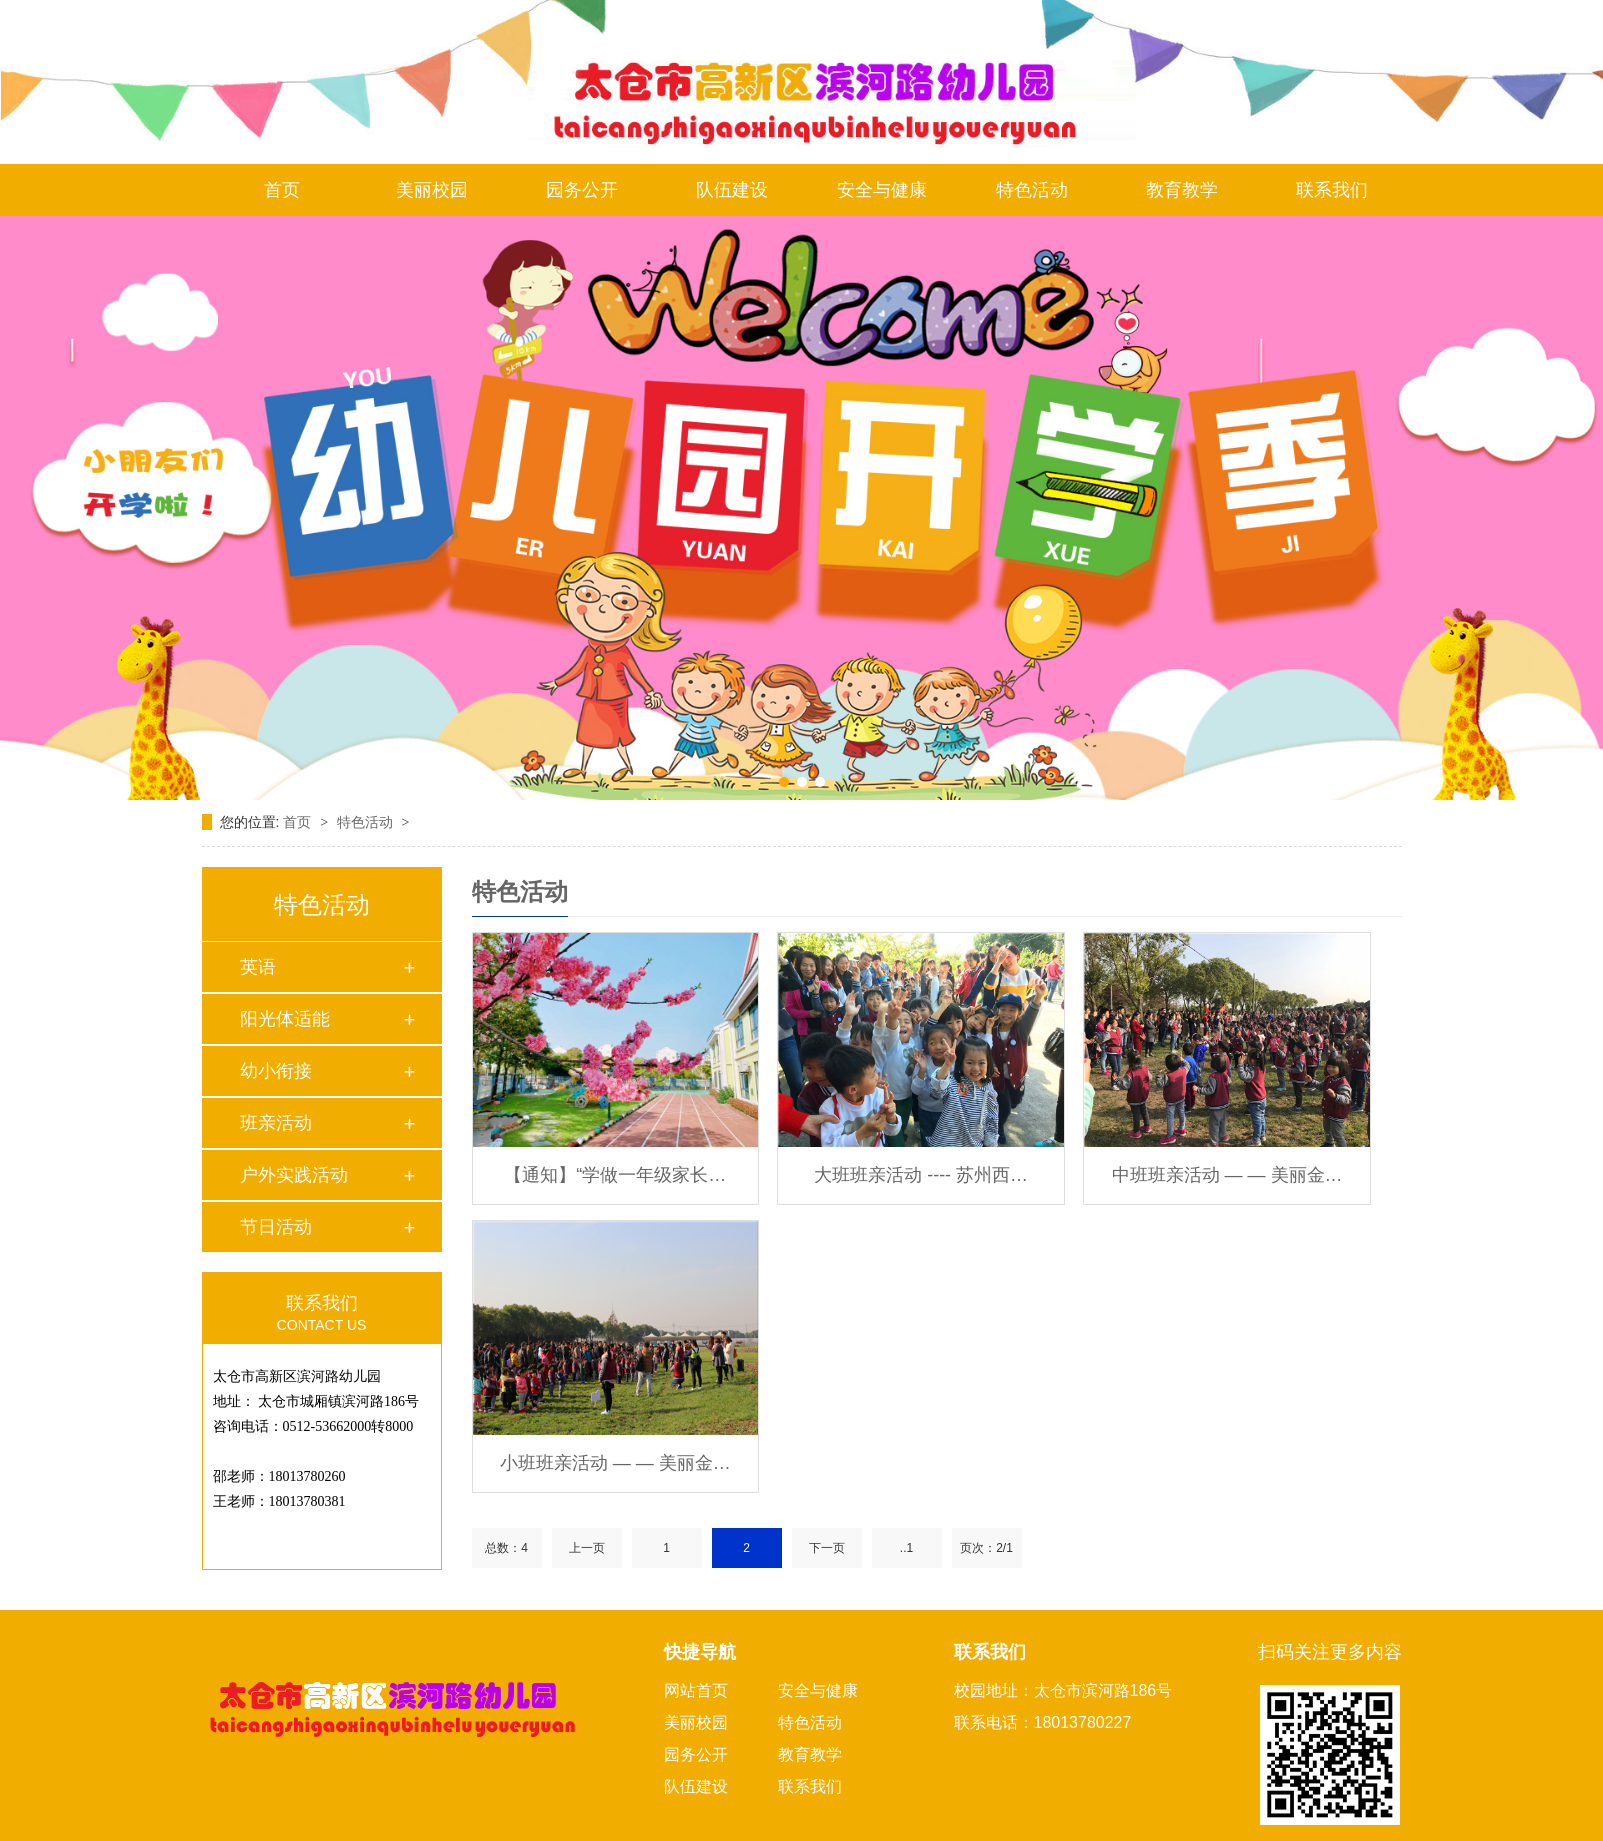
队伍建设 (732, 190)
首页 (282, 190)
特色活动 (1032, 190)
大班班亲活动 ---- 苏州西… (921, 1175)
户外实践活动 (294, 1175)
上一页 (587, 1548)
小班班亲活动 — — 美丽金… (615, 1463)
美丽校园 (432, 190)
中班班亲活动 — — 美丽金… (1227, 1175)
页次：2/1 (986, 1548)
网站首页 (696, 1690)
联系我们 (1332, 190)
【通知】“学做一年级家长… (615, 1175)
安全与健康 (882, 190)
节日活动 (276, 1227)
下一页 (827, 1548)
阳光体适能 (285, 1019)
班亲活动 (276, 1123)
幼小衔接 (276, 1071)
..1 (906, 1548)
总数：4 (506, 1548)
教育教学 (1182, 190)
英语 (258, 967)
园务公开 (582, 190)
